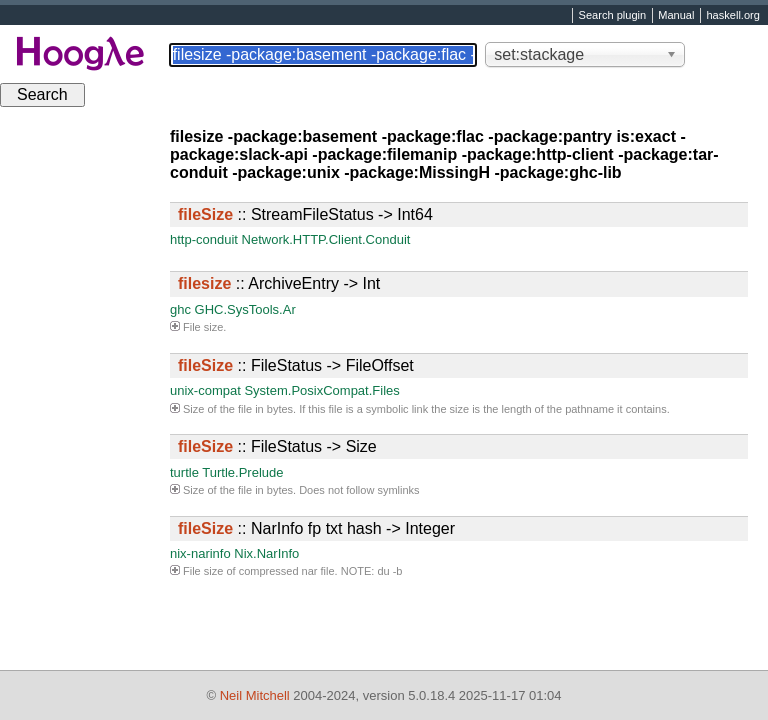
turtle (184, 472)
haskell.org (732, 16)
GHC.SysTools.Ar (245, 309)
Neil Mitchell (255, 695)
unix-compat (205, 390)
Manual (676, 16)
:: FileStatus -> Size (277, 446)
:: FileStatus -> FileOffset (296, 365)
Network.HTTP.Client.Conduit (326, 239)
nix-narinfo (200, 553)
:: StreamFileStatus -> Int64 (305, 214)
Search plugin (613, 16)
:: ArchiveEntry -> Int (279, 283)
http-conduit (204, 239)
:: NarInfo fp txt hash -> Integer (316, 528)
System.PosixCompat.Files (321, 390)
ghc (180, 309)
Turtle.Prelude (242, 472)
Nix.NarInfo (266, 553)
